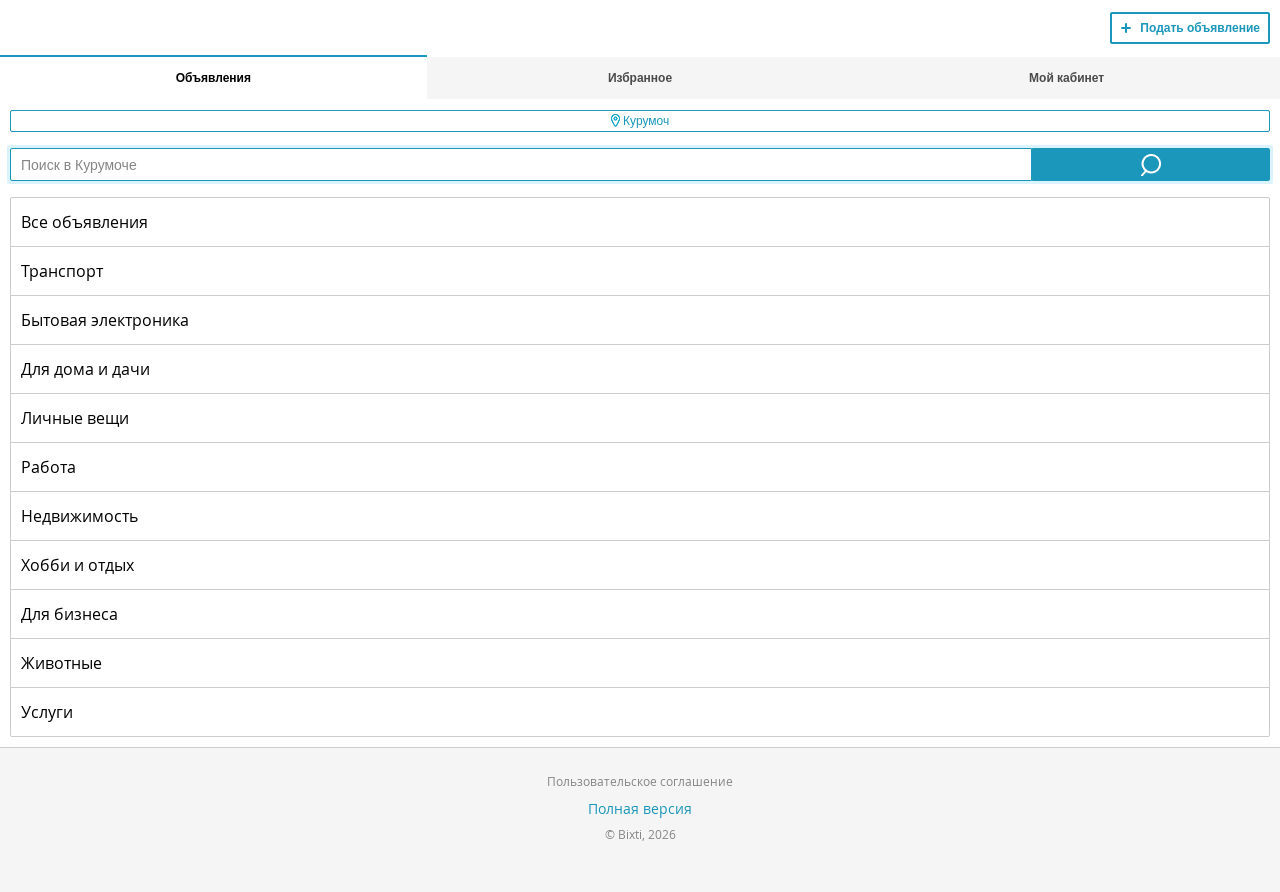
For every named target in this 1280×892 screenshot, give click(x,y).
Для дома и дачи (85, 369)
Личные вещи (75, 418)
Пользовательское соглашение (640, 781)
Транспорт (62, 271)
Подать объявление (1200, 28)
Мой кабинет (1066, 78)
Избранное (640, 78)
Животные (61, 663)
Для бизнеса (69, 614)
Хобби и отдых (77, 565)
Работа (48, 467)
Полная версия (640, 808)
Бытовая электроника (105, 320)
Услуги (47, 712)
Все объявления (84, 222)
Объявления (213, 78)
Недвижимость (79, 516)
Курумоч (640, 121)
